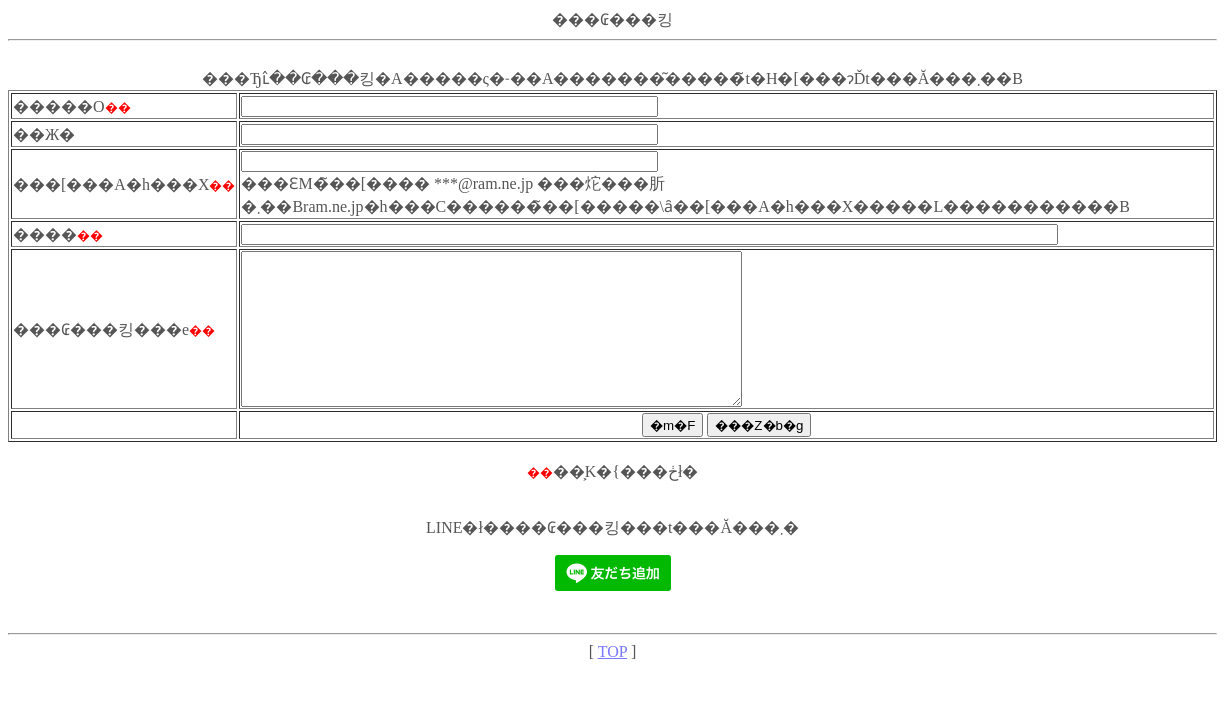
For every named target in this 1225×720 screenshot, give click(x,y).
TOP (612, 681)
